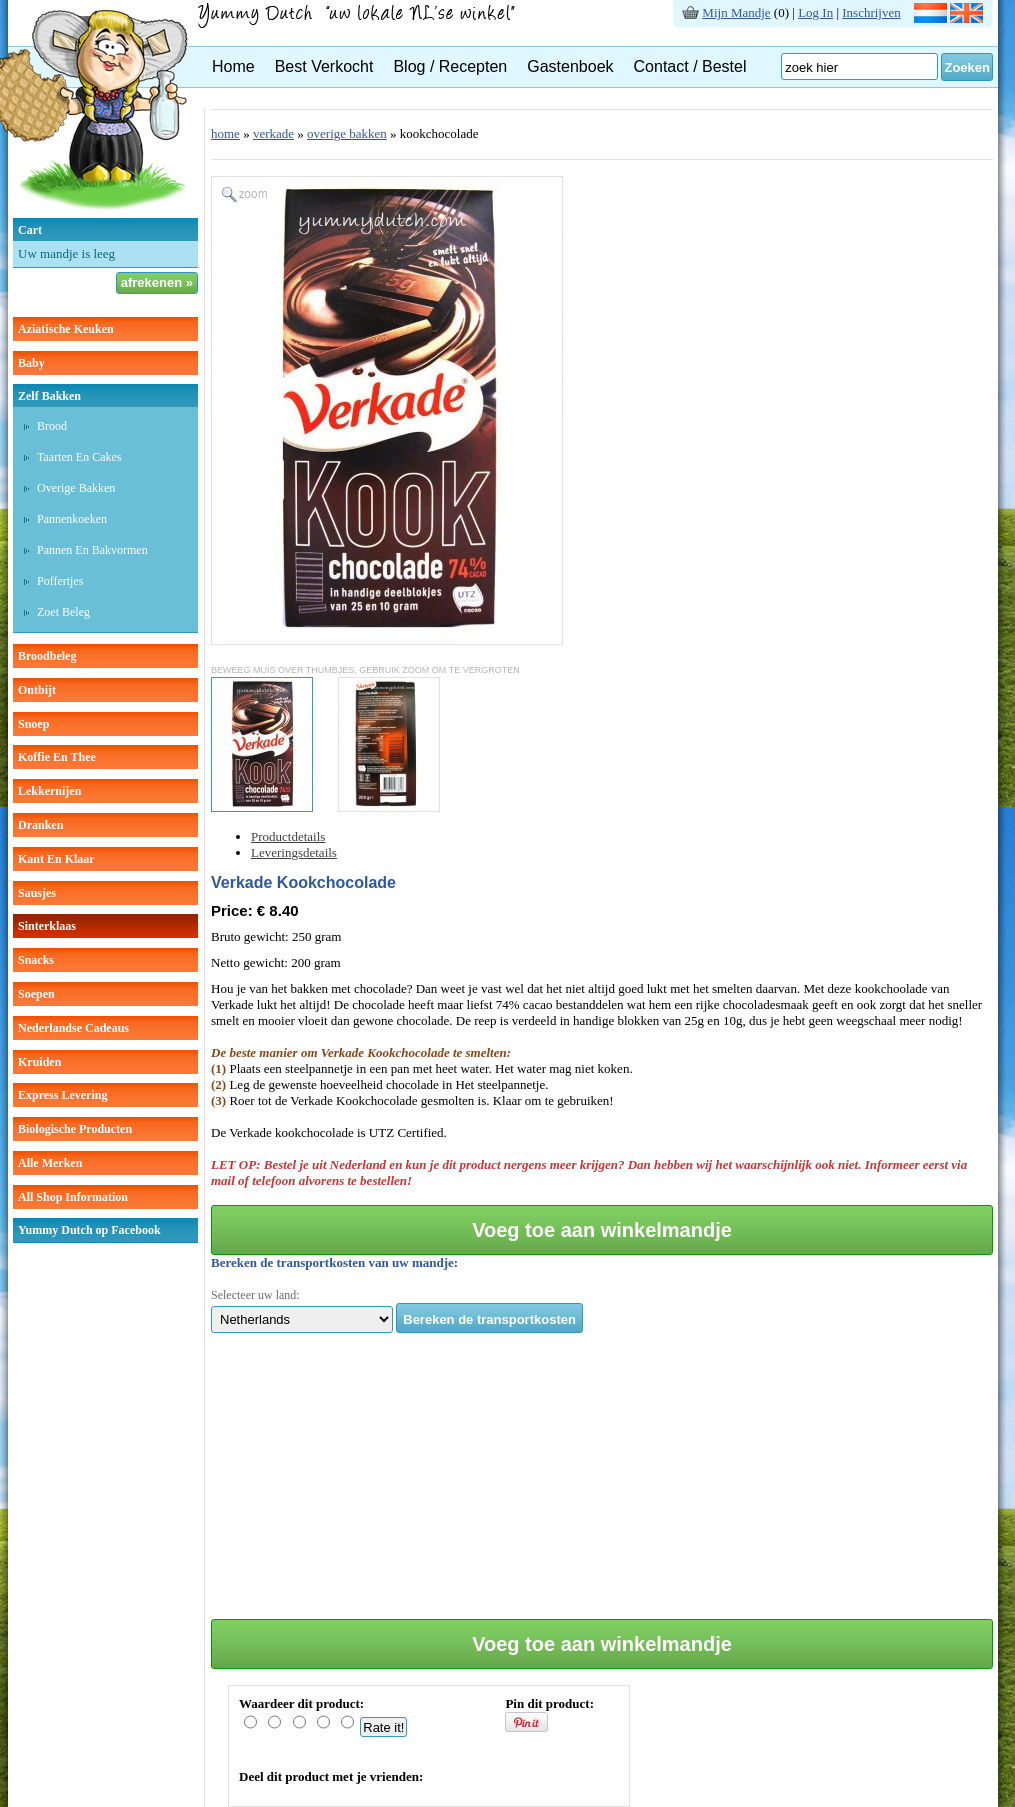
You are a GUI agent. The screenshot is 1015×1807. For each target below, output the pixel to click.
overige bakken (76, 488)
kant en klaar (56, 859)
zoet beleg (63, 612)
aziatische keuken (66, 329)
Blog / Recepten (450, 66)
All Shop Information (73, 1197)
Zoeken (967, 67)
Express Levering (62, 1095)
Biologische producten (75, 1129)
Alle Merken (50, 1163)
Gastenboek (570, 66)
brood (52, 426)
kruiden (39, 1062)
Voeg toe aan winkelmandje (602, 1230)
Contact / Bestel (690, 66)
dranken (40, 825)
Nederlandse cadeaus (73, 1028)
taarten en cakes (79, 457)
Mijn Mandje (736, 12)
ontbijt (37, 690)
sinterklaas (47, 926)
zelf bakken (49, 396)
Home (233, 66)
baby (31, 363)
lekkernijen (49, 791)
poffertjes (60, 581)
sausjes (37, 893)
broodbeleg (47, 656)
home (225, 133)
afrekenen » (157, 282)
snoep (33, 724)
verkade (273, 133)
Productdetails (288, 836)
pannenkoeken (72, 519)
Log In (815, 12)
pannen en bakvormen (92, 550)
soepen (36, 994)
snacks (36, 960)
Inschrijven (871, 12)
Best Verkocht (324, 66)
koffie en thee (57, 757)
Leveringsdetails (294, 852)
